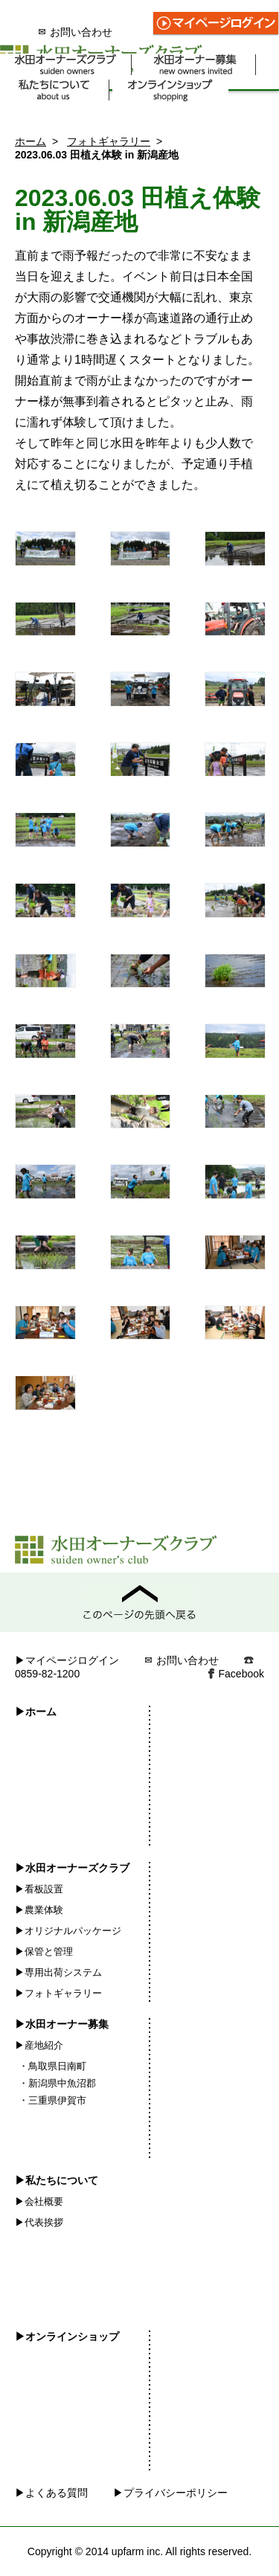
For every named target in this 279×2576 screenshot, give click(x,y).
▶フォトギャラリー (58, 1993)
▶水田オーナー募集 (62, 2024)
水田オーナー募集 (195, 65)
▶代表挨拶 (39, 2222)
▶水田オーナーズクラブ (72, 1868)
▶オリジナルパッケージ (68, 1930)
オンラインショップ (170, 90)
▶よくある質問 (51, 2493)
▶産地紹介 (39, 2045)
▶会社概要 (39, 2201)
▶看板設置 (39, 1889)
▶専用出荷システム (58, 1972)
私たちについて (54, 90)
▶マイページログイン (67, 1660)
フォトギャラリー (108, 141)
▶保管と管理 (44, 1951)
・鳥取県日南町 (52, 2066)
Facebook (241, 1674)
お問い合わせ (75, 32)
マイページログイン (216, 24)
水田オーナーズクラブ (66, 65)
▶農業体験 (39, 1909)
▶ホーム (36, 1712)
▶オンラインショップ (67, 2336)
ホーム (30, 141)
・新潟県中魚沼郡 (57, 2083)
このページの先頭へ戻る (139, 1602)
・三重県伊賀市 (52, 2100)
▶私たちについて (56, 2180)
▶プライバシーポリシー (170, 2493)
